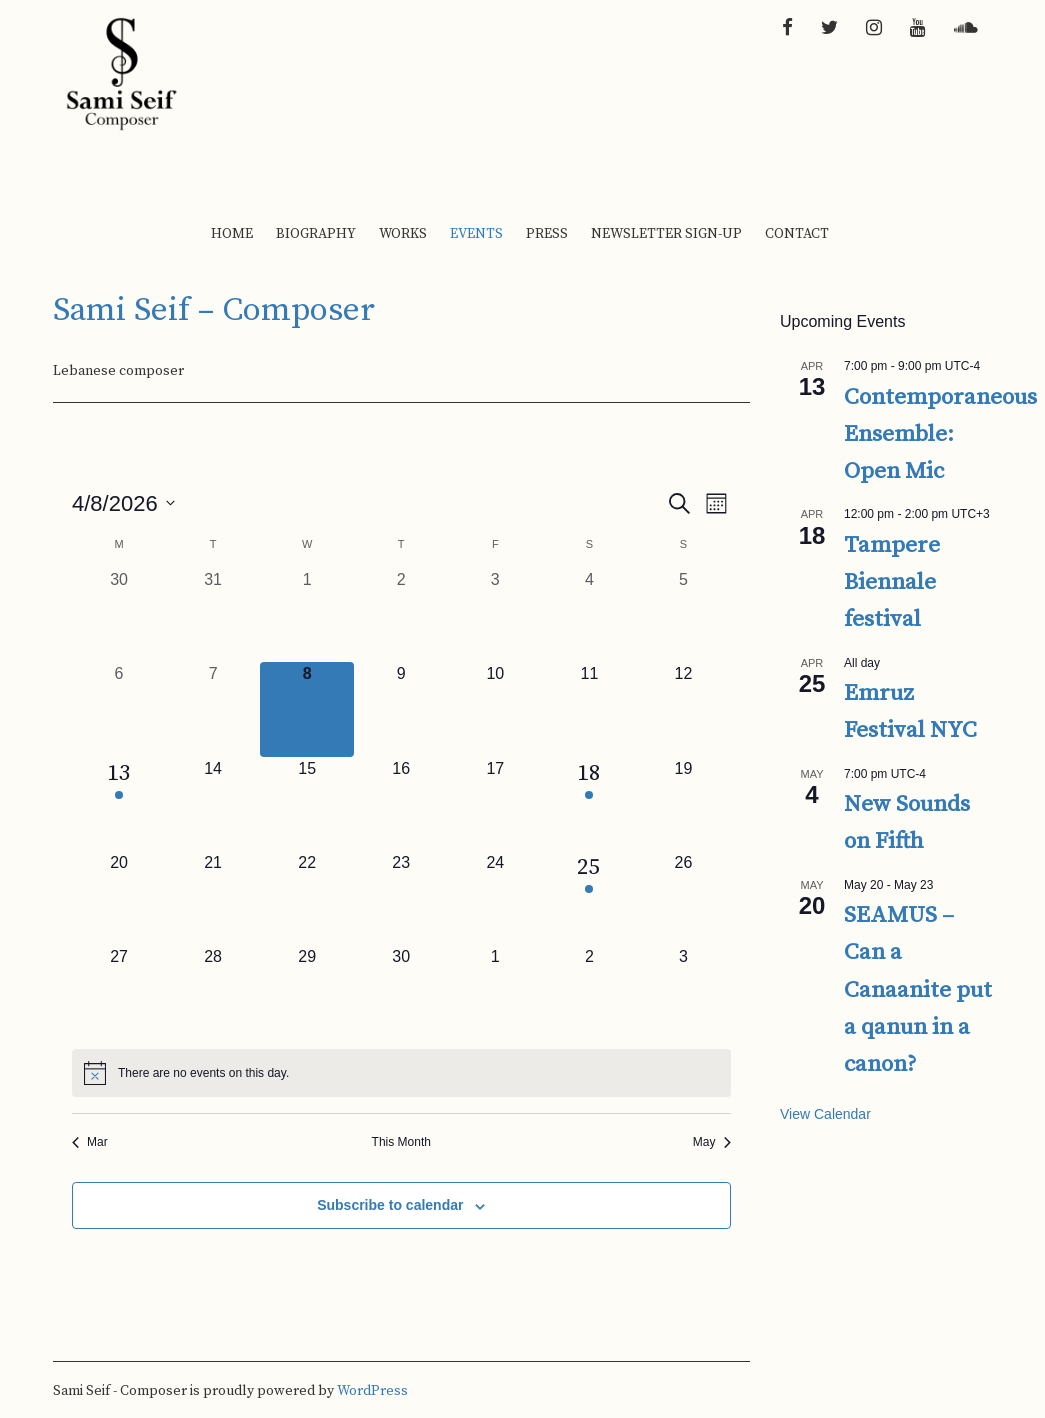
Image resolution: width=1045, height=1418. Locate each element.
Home (232, 234)
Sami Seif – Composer (214, 310)
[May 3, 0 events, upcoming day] (683, 992)
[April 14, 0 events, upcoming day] (213, 804)
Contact (797, 234)
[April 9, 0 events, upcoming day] (401, 709)
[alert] (401, 1073)
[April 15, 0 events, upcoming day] (307, 804)
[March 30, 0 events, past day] (119, 615)
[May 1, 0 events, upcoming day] (495, 992)
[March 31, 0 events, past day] (213, 615)
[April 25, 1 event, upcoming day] (589, 898)
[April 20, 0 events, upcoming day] (119, 898)
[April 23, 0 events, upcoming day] (401, 898)
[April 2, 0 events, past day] (401, 615)
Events (476, 234)
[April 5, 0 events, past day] (683, 615)
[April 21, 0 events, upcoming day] (213, 898)
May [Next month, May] (712, 1142)
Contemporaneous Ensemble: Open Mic (940, 435)
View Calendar (825, 1114)
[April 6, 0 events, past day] (119, 709)
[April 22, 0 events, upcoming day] (307, 898)
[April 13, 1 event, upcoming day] (119, 804)
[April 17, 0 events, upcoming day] (495, 804)
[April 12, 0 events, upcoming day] (683, 709)
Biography (316, 234)
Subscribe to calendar (390, 1205)
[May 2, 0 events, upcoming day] (589, 992)
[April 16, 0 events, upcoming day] (401, 804)
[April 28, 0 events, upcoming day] (213, 992)
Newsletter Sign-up (666, 234)
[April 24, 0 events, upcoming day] (495, 898)
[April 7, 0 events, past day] (213, 709)
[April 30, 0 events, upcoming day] (401, 992)
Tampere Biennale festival (892, 583)
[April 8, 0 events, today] (307, 709)
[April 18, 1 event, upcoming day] (589, 804)
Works (403, 234)
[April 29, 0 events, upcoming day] (307, 992)
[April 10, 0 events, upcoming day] (495, 709)
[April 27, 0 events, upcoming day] (119, 992)
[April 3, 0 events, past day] (495, 615)
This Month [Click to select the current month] (401, 1142)
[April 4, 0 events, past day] (589, 615)
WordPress (372, 1391)
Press (547, 234)
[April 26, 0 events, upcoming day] (683, 898)
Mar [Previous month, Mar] (90, 1142)
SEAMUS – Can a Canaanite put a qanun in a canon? (918, 990)
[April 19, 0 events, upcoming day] (683, 804)
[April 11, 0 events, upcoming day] (589, 709)
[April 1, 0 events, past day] (307, 615)
